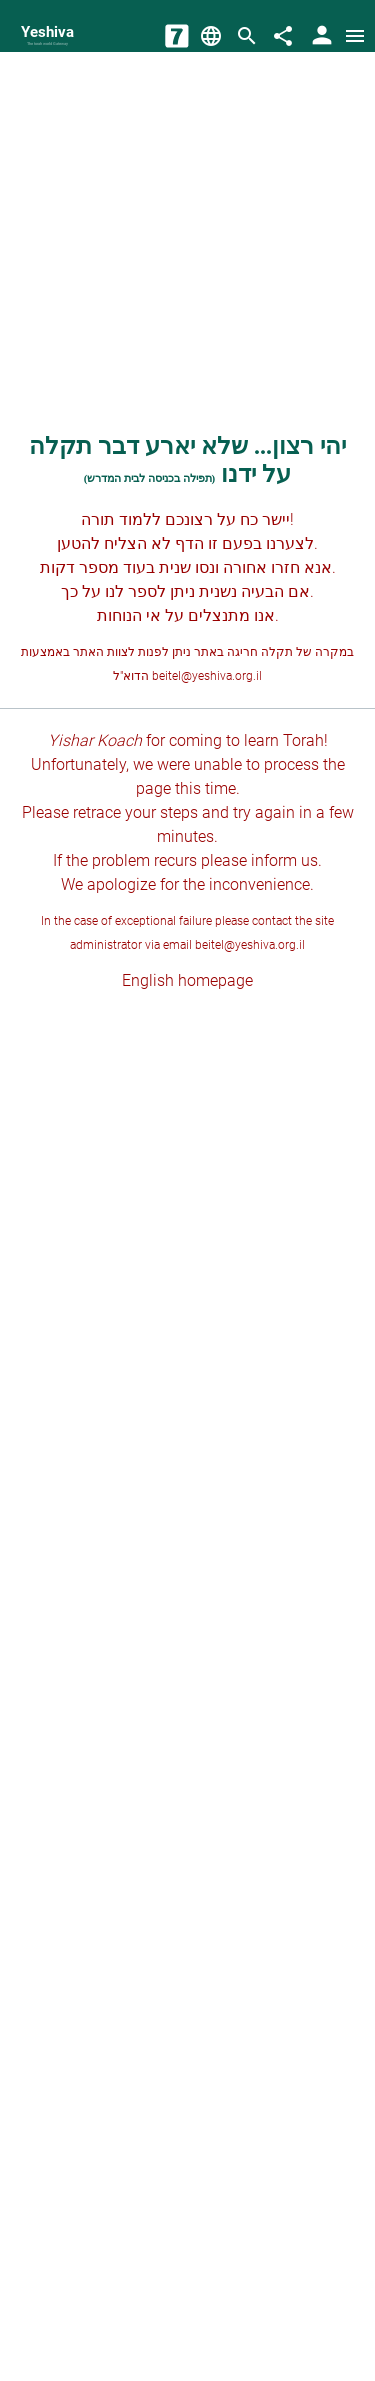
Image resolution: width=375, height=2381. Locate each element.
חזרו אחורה (261, 567)
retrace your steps (135, 812)
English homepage (187, 980)
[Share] (283, 36)
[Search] (247, 36)
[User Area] (322, 36)
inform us (284, 860)
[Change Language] (211, 36)
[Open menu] (355, 36)
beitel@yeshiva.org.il (207, 676)
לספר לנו (135, 591)
